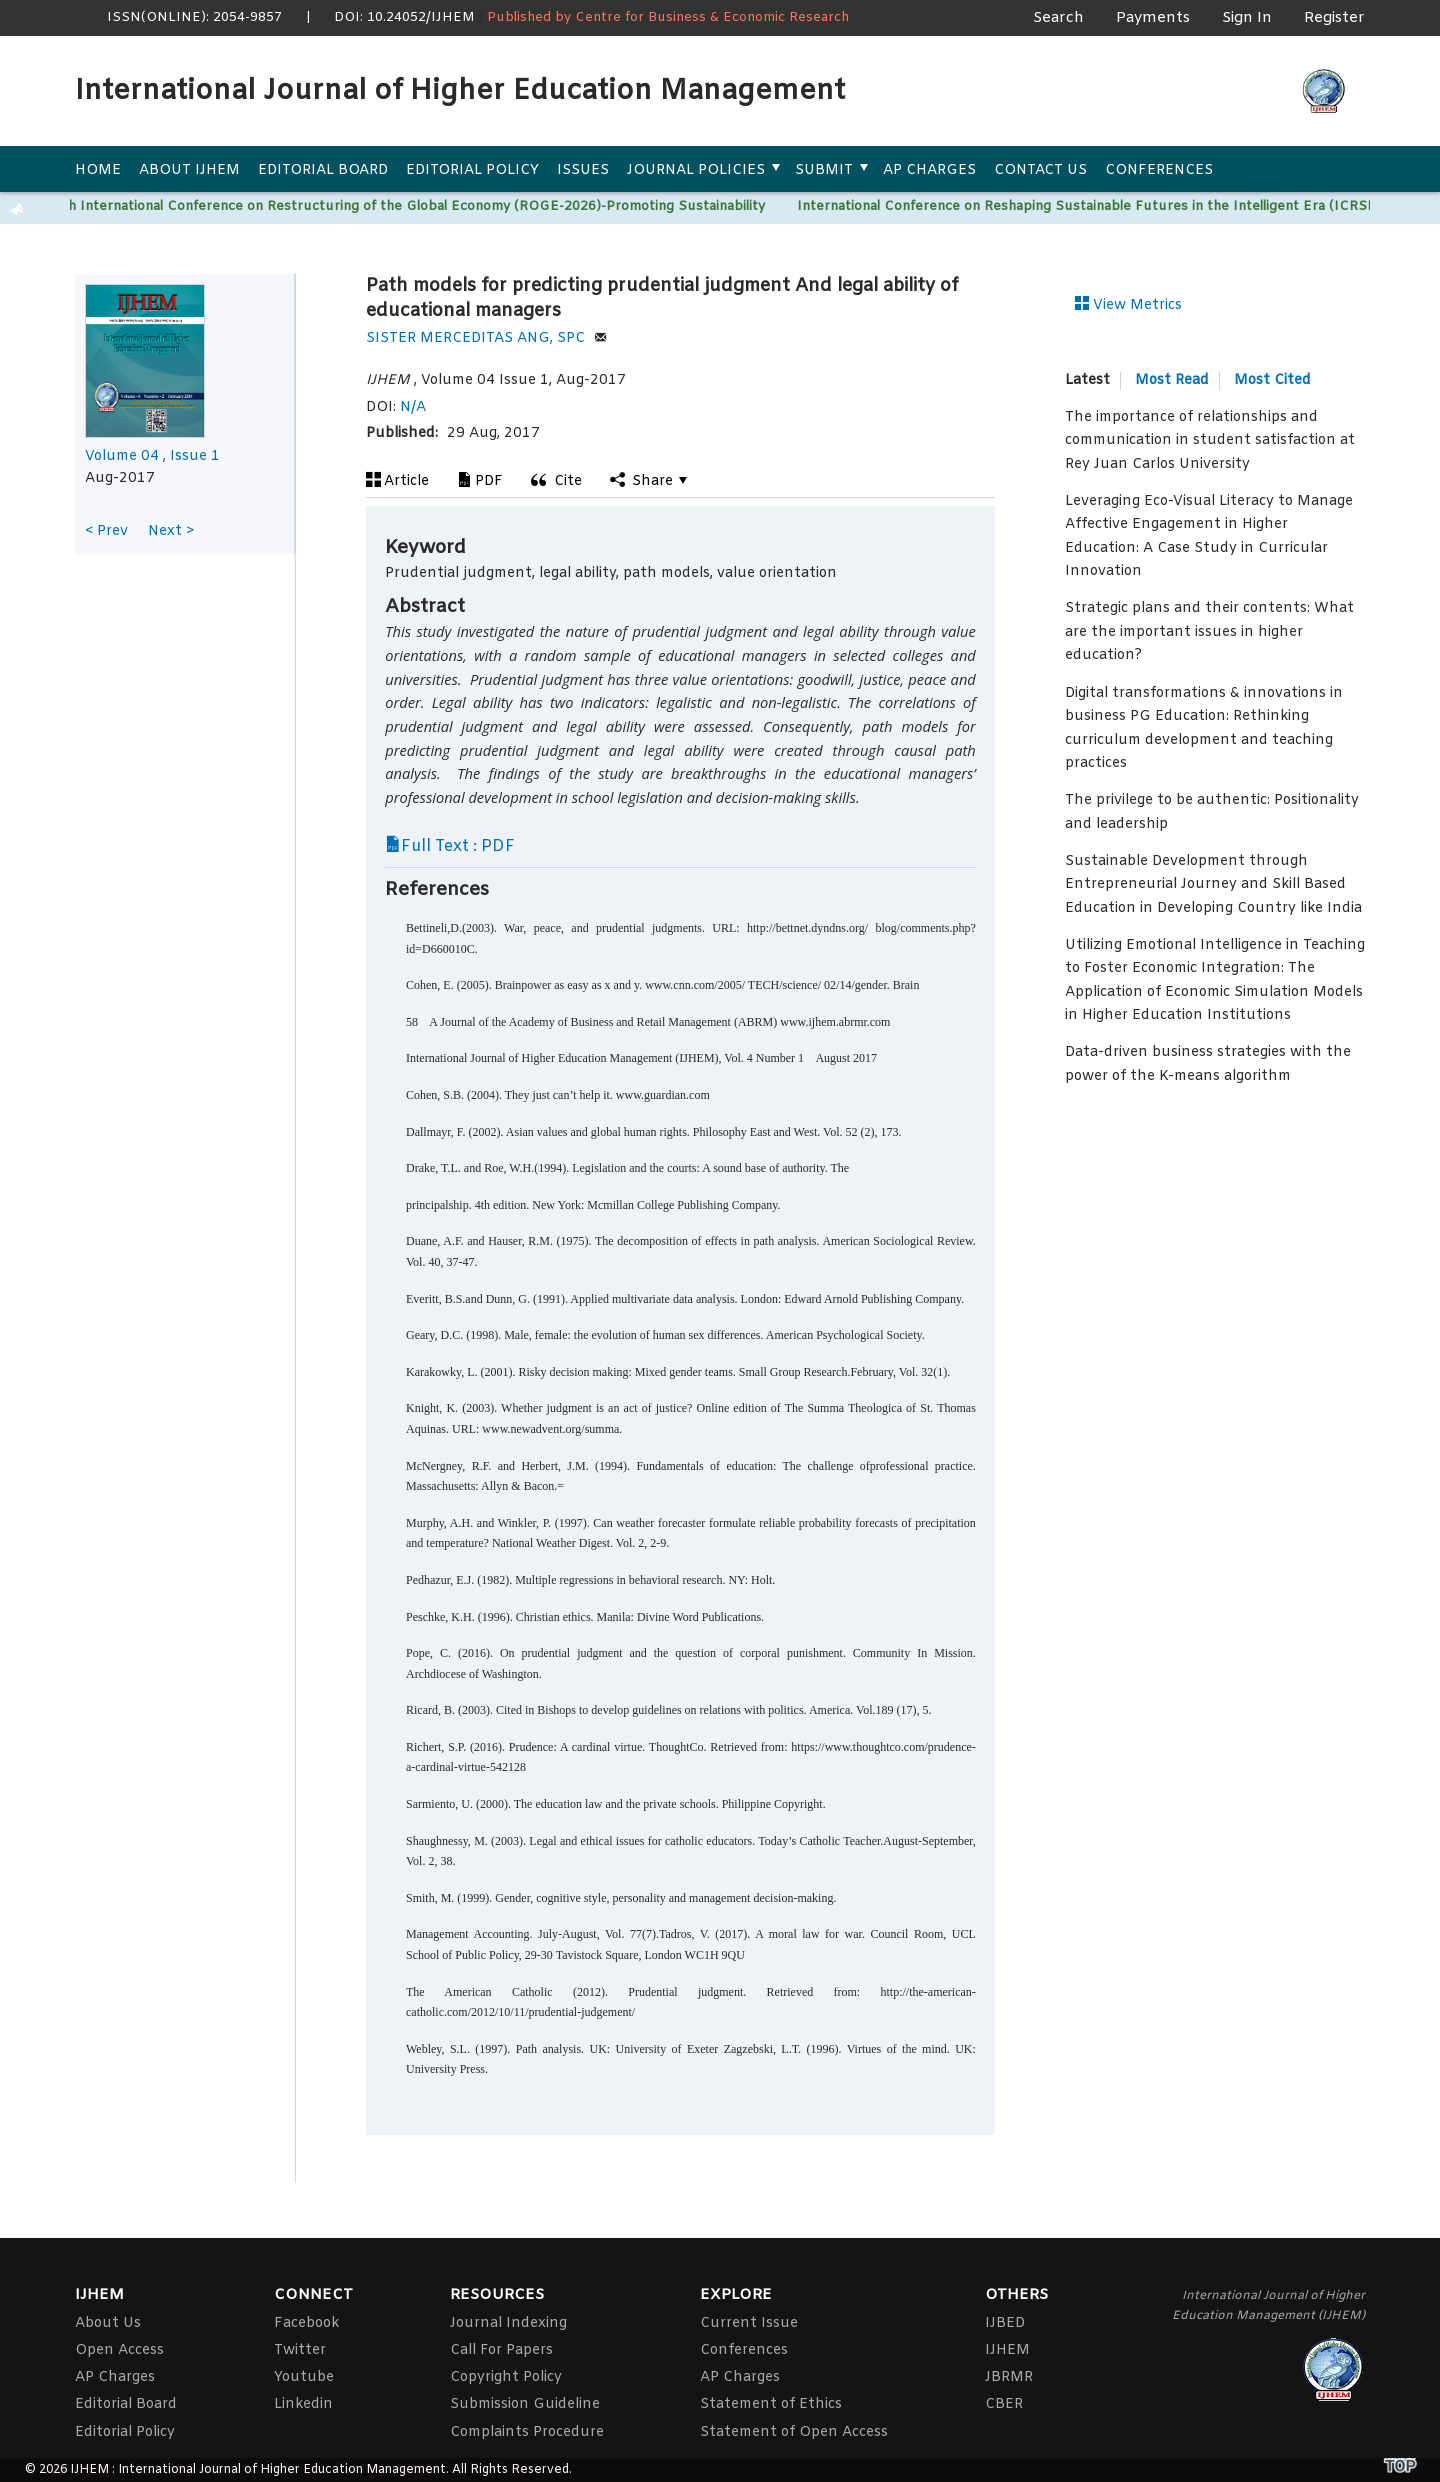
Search (1058, 18)
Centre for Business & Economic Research (712, 17)
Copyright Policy (506, 2377)
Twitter (300, 2350)
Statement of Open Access (794, 2432)
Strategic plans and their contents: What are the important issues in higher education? (1209, 632)
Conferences (1159, 170)
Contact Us (1040, 170)
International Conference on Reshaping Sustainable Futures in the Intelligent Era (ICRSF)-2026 (1112, 206)
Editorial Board (323, 170)
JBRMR (1009, 2377)
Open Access (119, 2350)
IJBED (1005, 2323)
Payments (1153, 18)
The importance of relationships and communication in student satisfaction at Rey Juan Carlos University (1210, 441)
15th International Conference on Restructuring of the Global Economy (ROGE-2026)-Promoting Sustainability (410, 206)
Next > (171, 531)
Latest (1087, 381)
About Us (108, 2323)
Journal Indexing (508, 2323)
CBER (1004, 2404)
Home (98, 170)
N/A (413, 407)
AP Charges (929, 170)
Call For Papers (501, 2350)
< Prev (106, 531)
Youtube (304, 2377)
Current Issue (749, 2323)
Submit (824, 170)
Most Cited (1272, 380)
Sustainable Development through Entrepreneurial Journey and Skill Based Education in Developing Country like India (1213, 885)
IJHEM (1007, 2350)
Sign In (1247, 18)
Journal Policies (696, 170)
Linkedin (303, 2404)
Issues (583, 170)
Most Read (1172, 380)
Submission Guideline (525, 2404)
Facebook (306, 2323)
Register (1334, 18)
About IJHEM (189, 170)
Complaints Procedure (527, 2432)
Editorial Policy (472, 170)
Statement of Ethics (771, 2404)
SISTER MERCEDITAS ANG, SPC (487, 338)
